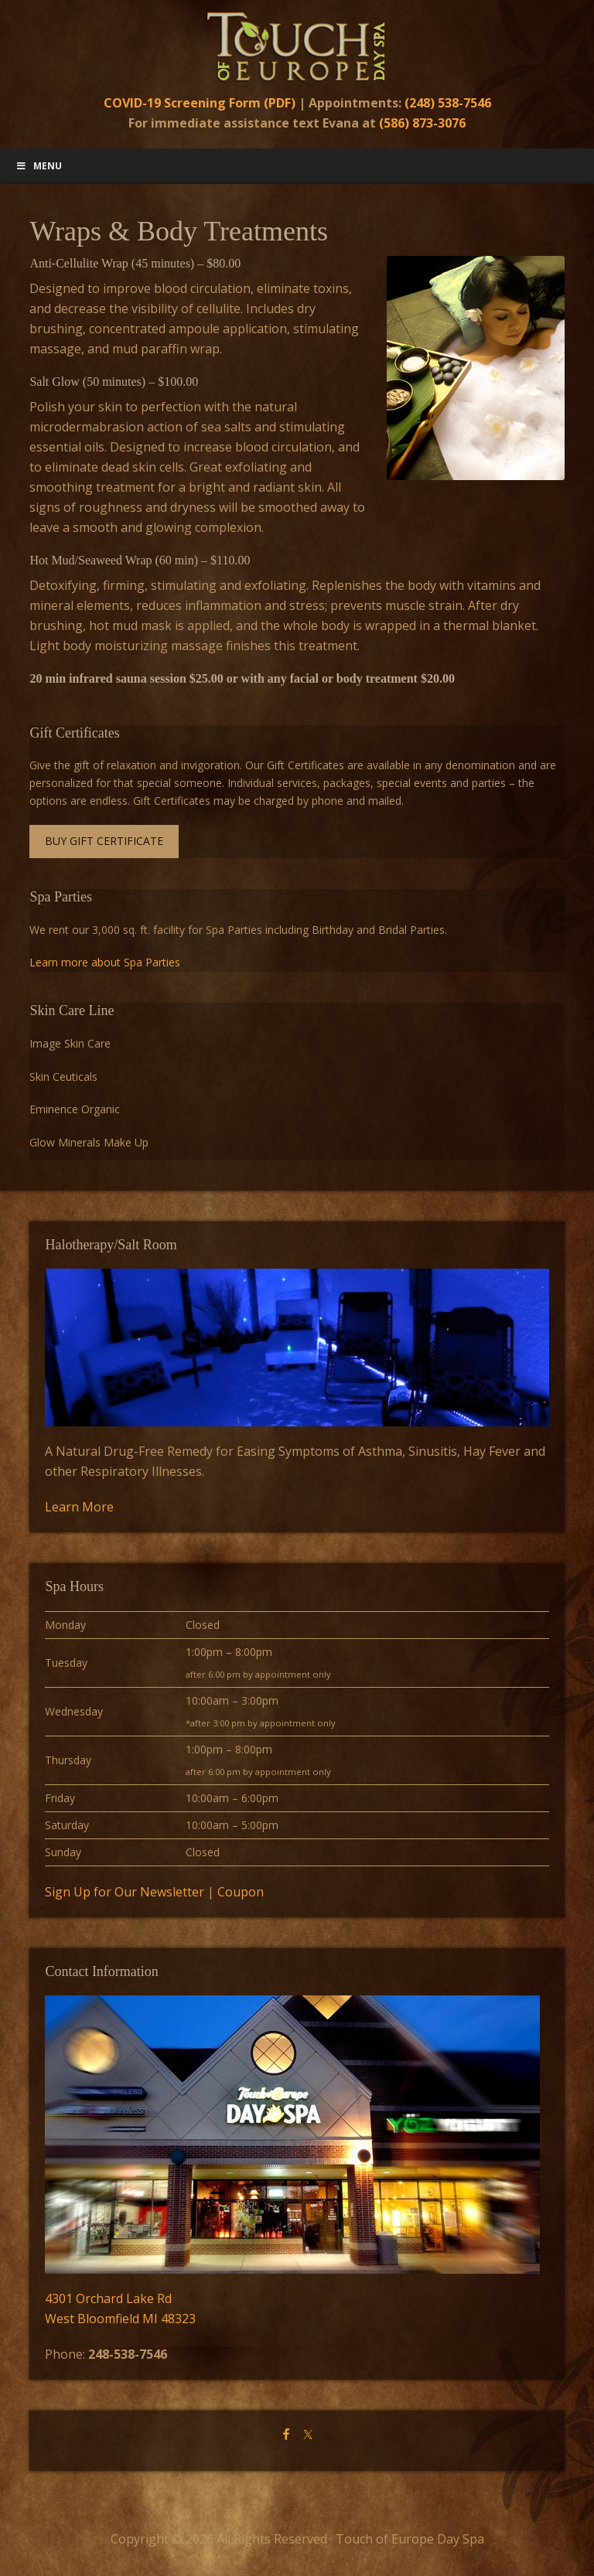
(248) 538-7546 (448, 102)
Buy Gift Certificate (104, 840)
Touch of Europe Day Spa (296, 46)
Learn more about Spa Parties (104, 962)
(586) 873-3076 (422, 122)
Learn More (79, 1506)
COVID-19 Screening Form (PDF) (199, 102)
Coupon (240, 1891)
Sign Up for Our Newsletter (124, 1891)
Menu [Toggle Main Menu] (38, 165)
